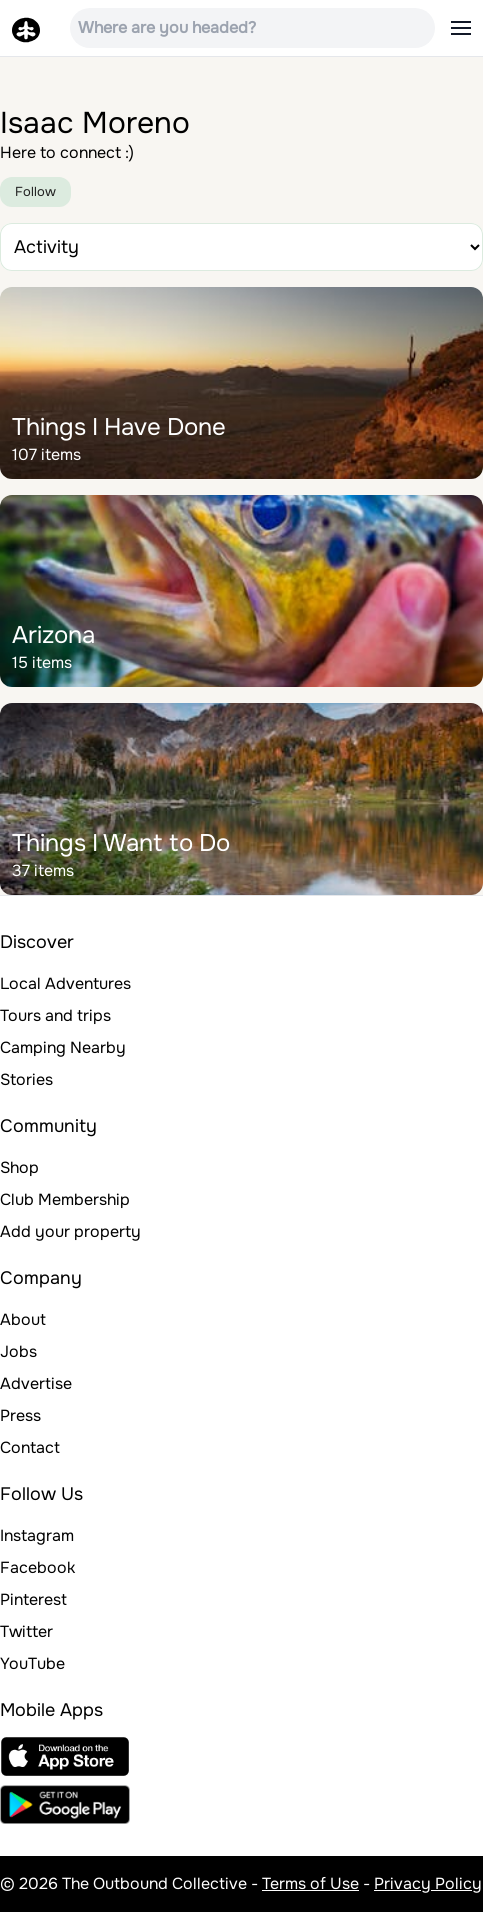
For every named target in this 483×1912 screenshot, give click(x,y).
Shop (19, 1167)
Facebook (37, 1567)
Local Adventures (65, 983)
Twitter (26, 1631)
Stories (26, 1079)
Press (20, 1415)
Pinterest (33, 1599)
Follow (35, 191)
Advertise (36, 1383)
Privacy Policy (428, 1883)
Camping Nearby (63, 1047)
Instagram (37, 1535)
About (23, 1319)
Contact (30, 1447)
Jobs (18, 1351)
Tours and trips (55, 1015)
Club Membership (65, 1199)
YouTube (32, 1663)
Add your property (70, 1231)
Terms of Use (310, 1883)
